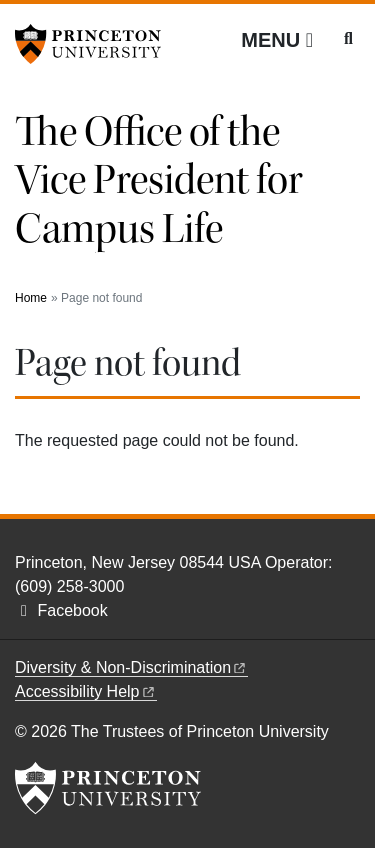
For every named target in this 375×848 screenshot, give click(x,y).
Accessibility (86, 691)
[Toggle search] (348, 39)
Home (31, 298)
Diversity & (131, 667)
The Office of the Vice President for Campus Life (159, 180)
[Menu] (277, 40)
